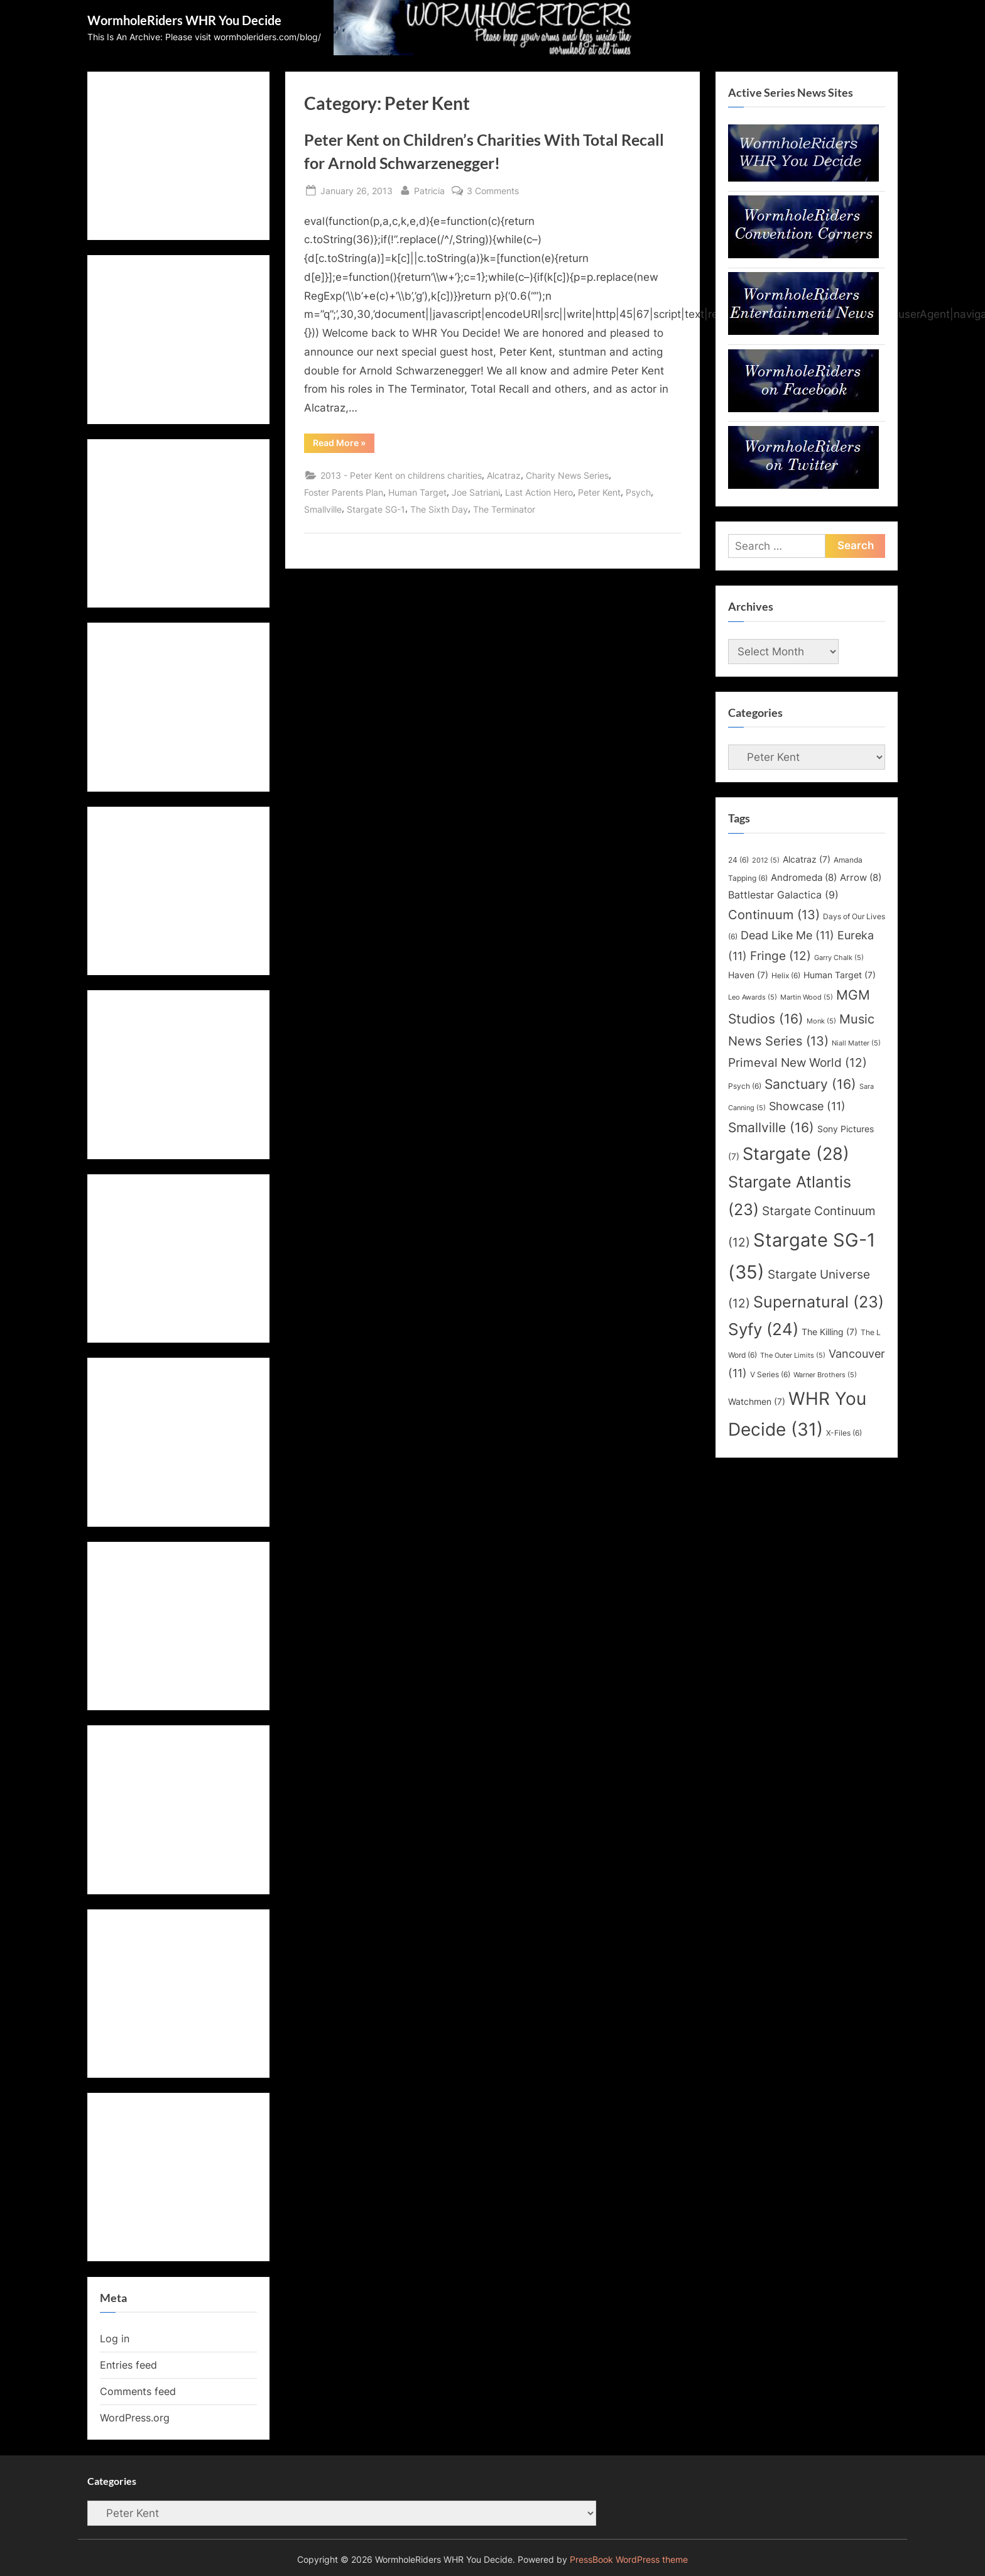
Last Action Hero (539, 492)
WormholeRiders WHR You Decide (184, 20)
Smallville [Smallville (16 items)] (771, 1127)
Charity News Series (567, 475)
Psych (638, 492)
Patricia (429, 189)
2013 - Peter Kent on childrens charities (401, 475)
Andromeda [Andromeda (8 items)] (804, 877)
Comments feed (138, 2391)
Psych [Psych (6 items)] (744, 1086)
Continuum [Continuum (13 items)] (774, 914)
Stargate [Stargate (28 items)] (796, 1153)
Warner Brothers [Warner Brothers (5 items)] (825, 1375)
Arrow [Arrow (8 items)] (860, 877)
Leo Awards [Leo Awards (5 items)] (752, 997)
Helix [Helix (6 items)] (785, 975)
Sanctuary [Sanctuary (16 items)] (810, 1084)
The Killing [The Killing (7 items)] (829, 1332)
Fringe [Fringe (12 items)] (780, 956)
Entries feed (128, 2365)
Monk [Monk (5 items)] (821, 1021)
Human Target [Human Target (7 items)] (839, 975)
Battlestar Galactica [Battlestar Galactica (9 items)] (783, 895)
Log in (114, 2338)
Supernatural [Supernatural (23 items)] (818, 1301)
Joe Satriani (476, 492)
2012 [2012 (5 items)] (766, 860)
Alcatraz (504, 475)
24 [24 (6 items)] (738, 860)
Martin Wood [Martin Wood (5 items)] (806, 997)
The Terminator (504, 509)
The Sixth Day (439, 509)
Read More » (343, 445)
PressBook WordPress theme (629, 2560)
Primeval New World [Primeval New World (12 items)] (797, 1062)
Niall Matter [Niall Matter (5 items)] (856, 1043)
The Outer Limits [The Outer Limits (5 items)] (792, 1355)
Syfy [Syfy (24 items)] (763, 1329)
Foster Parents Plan (343, 492)
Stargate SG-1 (376, 509)
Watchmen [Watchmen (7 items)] (756, 1402)
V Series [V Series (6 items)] (770, 1374)
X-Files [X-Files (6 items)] (844, 1433)
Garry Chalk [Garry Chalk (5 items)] (839, 958)
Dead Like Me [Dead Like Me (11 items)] (787, 935)
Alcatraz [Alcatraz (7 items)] (806, 859)
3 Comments (493, 191)
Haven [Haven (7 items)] (748, 975)
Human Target (417, 492)
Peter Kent (599, 492)
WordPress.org (135, 2417)
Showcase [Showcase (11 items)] (807, 1106)
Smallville (323, 509)
